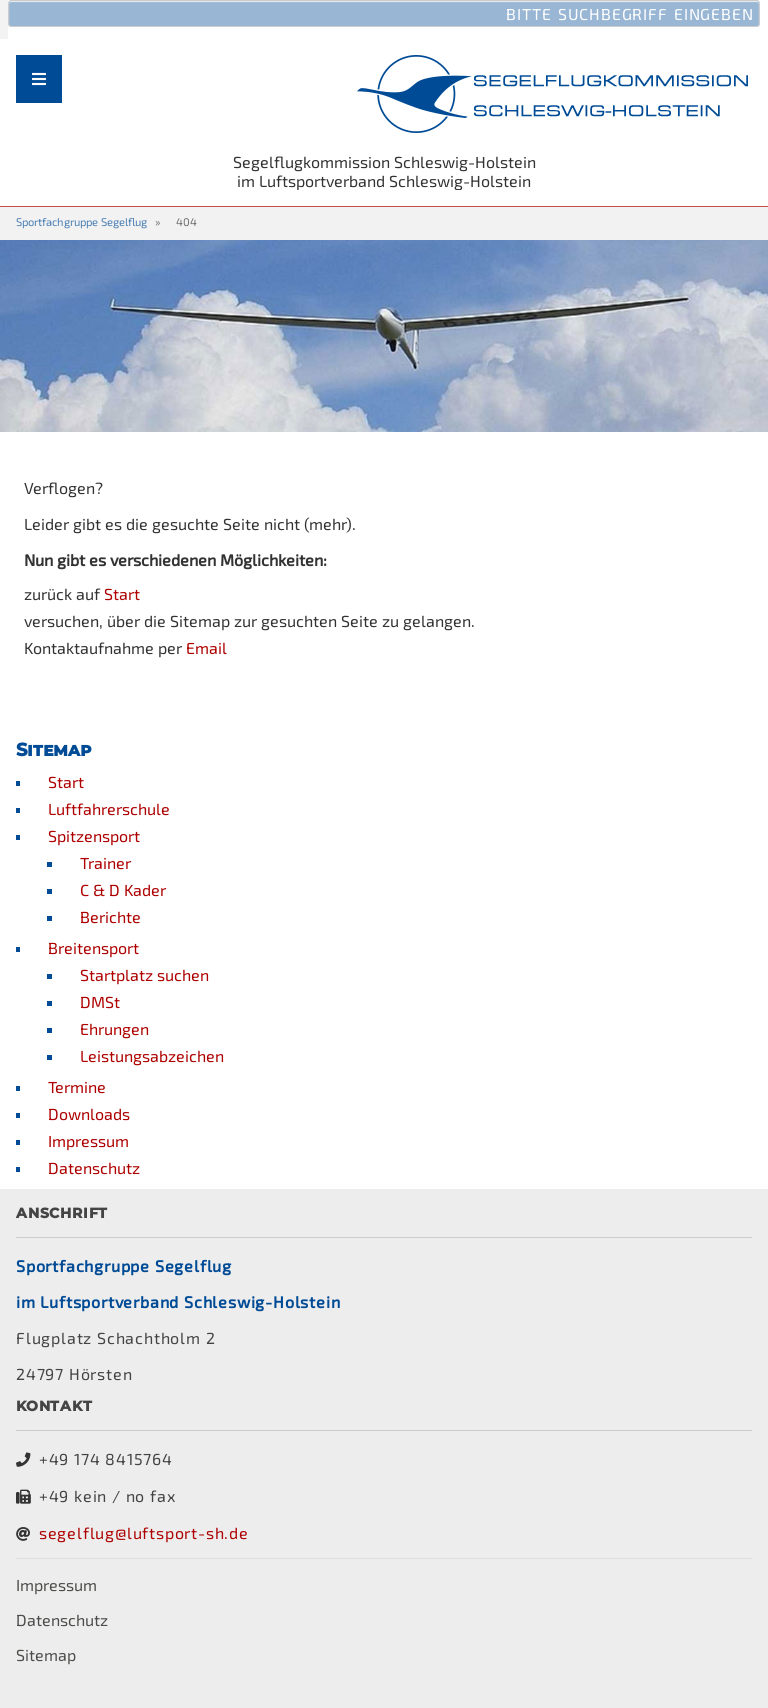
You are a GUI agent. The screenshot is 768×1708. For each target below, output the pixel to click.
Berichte (110, 916)
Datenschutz (94, 1167)
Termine (77, 1086)
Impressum (88, 1140)
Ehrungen (114, 1028)
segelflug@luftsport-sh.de (144, 1532)
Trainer (105, 862)
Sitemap (46, 1654)
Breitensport (93, 947)
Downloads (89, 1113)
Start (122, 593)
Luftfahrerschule (109, 808)
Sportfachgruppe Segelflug (81, 221)
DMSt (100, 1001)
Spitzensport (94, 835)
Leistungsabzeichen (152, 1055)
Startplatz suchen (144, 974)
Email (206, 647)
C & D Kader (123, 889)
